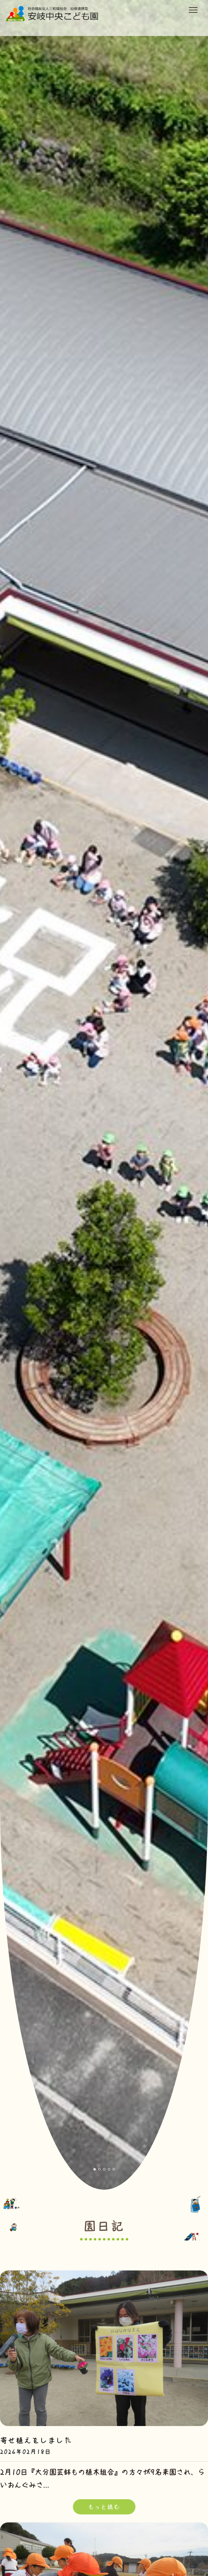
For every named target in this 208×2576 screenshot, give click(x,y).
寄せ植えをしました (36, 2440)
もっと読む (104, 2507)
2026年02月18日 (25, 2451)
